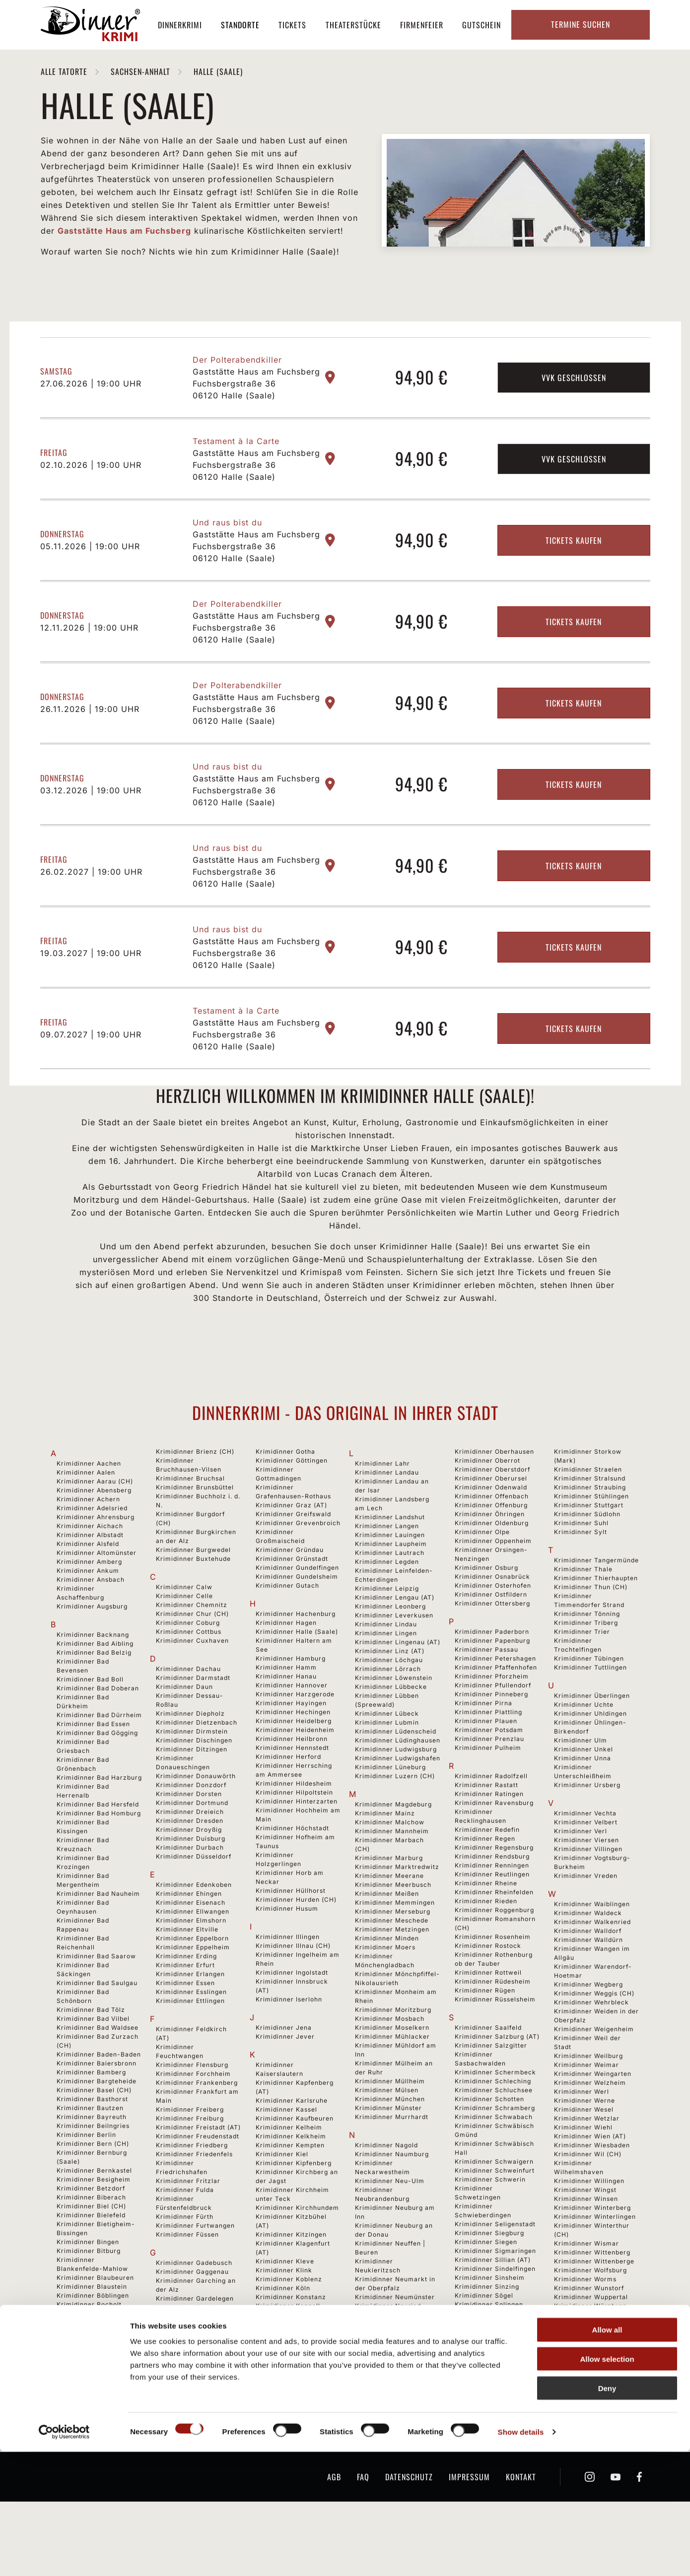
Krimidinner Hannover (292, 1734)
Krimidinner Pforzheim (492, 1725)
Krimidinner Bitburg (89, 2299)
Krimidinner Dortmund (192, 1851)
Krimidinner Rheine (486, 1931)
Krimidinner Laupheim (391, 1592)
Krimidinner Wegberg (588, 2033)
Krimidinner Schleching (493, 2129)
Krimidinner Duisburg (190, 1887)
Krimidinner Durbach (190, 1896)
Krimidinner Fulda (185, 2238)
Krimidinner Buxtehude (193, 1607)
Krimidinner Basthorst (92, 2147)
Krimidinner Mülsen (386, 2138)
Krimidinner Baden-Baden (99, 2103)
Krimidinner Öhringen (490, 1562)
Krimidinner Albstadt (90, 1583)
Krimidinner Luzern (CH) (395, 1824)
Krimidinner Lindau (386, 1672)
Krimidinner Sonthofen (491, 2371)
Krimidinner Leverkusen (394, 1664)
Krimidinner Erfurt (185, 2013)
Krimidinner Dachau (188, 1717)
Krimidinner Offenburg (491, 1553)
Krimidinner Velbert (586, 1870)
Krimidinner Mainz (385, 1862)
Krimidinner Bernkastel (94, 2219)
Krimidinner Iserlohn (289, 2048)
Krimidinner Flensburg (192, 2113)
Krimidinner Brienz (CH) (195, 1500)
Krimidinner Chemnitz (191, 1653)
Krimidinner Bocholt (89, 2353)
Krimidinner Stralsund (589, 1527)
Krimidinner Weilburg (588, 2104)
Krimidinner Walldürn (588, 1988)
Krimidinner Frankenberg (197, 2131)
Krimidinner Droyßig (189, 1878)
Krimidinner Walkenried (592, 1970)
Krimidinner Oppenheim (493, 1589)
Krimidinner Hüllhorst (291, 1939)
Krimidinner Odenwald (491, 1536)
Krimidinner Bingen (88, 2290)
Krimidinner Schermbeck (495, 2121)
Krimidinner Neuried (388, 2354)
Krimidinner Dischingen (194, 1789)
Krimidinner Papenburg (492, 1689)
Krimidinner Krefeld (288, 2390)
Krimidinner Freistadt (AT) (198, 2176)
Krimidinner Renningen (492, 1914)
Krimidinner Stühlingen (591, 1544)
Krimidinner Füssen (187, 2283)
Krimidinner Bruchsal (190, 1527)
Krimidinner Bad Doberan (98, 1736)
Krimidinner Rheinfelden (494, 1940)
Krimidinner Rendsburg (492, 1905)
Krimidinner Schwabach (494, 2165)
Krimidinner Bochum (90, 2362)
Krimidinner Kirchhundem (297, 2256)
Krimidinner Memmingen (395, 1951)
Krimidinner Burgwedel (193, 1598)
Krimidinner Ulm (580, 1789)
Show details (521, 2556)
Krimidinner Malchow (389, 1870)
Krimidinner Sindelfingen (495, 2317)
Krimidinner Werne (584, 2149)
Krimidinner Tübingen (589, 1707)
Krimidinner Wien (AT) (590, 2185)
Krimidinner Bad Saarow (96, 2004)
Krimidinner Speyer (486, 2388)
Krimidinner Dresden (189, 1869)
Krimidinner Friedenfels (194, 2202)
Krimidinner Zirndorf (587, 2409)
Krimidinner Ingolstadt (292, 2021)
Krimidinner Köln (283, 2336)
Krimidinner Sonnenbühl (494, 2362)
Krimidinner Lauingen (390, 1583)
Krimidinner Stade (484, 2415)
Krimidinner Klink (284, 2318)
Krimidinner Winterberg (592, 2256)
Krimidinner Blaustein (92, 2335)
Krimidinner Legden (387, 1610)
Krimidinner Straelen (588, 1518)
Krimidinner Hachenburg (296, 1662)
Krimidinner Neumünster (395, 2345)
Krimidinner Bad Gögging (97, 1781)
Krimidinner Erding (186, 2004)
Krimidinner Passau (486, 1698)
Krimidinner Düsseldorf (193, 1905)
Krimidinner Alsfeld (88, 1592)
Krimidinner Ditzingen (191, 1798)
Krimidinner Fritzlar (188, 2229)
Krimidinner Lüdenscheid (395, 1780)
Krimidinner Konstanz (291, 2345)
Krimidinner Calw (184, 1635)
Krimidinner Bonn (85, 2379)
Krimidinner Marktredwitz (397, 1915)
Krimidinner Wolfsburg (590, 2318)
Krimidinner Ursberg (587, 1833)
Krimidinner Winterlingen (595, 2265)
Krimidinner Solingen (489, 2353)
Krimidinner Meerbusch (393, 1933)
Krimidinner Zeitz (582, 2400)
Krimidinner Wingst (585, 2238)
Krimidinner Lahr (382, 1512)
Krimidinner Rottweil (488, 2021)
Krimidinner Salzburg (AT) (497, 2085)
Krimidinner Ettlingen (190, 2049)
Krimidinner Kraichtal (291, 2381)
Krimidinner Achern (88, 1547)
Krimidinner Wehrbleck (591, 2051)
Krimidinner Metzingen (392, 1978)
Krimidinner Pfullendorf (493, 1734)
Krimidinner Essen (185, 2031)
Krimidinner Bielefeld (91, 2263)
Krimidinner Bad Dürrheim (99, 1763)
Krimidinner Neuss (385, 2363)
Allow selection (607, 2483)
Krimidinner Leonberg (390, 1655)
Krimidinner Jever (285, 2085)
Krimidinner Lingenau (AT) (397, 1690)
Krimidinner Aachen (89, 1512)
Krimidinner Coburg (188, 1671)
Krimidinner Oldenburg (492, 1571)
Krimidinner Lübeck (387, 1762)
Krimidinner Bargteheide (97, 2129)
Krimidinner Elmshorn (191, 1969)
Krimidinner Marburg (389, 1906)
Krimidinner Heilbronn (292, 1787)
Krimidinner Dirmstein (192, 1780)
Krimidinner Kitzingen (291, 2283)
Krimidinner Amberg (89, 1610)
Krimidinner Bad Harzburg (99, 1826)
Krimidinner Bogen (87, 2371)
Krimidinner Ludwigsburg (396, 1798)
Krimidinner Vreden (586, 1924)
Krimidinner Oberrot (487, 1509)
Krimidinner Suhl (581, 1571)
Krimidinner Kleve (285, 2310)
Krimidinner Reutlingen (492, 1923)
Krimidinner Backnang (93, 1683)
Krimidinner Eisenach (190, 1951)
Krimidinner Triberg (586, 1671)
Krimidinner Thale (583, 1617)
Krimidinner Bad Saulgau (97, 2031)
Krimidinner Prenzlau (489, 1787)
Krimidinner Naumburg (392, 2202)
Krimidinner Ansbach (91, 1628)
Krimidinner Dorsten (189, 1842)
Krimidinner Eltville (187, 1978)
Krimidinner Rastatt (486, 1833)
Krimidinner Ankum (88, 1619)
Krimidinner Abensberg (94, 1539)
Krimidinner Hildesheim (294, 1832)
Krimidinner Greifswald (293, 1562)
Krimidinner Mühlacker (392, 2085)
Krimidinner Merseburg (392, 1960)
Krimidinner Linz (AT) (389, 1699)
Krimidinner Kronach (289, 2408)
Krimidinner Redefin (487, 1878)
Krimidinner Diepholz (190, 1762)
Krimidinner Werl (581, 2140)
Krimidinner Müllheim (390, 2129)
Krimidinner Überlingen (592, 1744)
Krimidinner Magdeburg (393, 1853)
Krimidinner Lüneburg (390, 1815)
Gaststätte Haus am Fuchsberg (124, 231)
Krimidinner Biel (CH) (91, 2254)
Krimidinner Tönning (587, 1662)
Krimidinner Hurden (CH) (296, 1948)
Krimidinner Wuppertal (591, 2345)
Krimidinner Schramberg (495, 2156)
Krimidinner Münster (388, 2156)
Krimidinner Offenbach (492, 1544)
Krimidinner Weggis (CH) (594, 2042)
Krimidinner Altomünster (97, 1601)
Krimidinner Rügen (485, 2039)
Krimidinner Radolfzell (491, 1824)
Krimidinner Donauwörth (196, 1824)
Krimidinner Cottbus (188, 1680)
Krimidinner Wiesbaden (592, 2193)
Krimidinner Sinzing (487, 2335)
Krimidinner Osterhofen (493, 1634)
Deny (607, 2513)
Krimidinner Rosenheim (493, 1985)
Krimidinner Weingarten (592, 2122)
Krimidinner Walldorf (587, 1979)
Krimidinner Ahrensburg (96, 1565)
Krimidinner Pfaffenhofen (496, 1716)
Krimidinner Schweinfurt (495, 2219)
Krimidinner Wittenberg (592, 2301)
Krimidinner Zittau (584, 2418)
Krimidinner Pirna (483, 1751)
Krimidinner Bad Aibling (95, 1692)
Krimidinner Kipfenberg (294, 2211)
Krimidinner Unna (582, 1806)
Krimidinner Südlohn (587, 1562)
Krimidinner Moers (385, 1995)
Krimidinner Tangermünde (596, 1608)
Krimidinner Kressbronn (294, 2399)
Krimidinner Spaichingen (495, 2379)
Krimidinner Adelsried (92, 1556)
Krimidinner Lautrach (389, 1601)
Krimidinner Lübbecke (391, 1735)
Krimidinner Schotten (489, 2147)
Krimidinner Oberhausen (494, 1500)
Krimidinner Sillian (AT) (493, 2308)
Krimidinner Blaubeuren (95, 2326)
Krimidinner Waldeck (588, 1961)
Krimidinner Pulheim (488, 1796)
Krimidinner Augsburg (92, 1655)
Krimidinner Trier (582, 1680)
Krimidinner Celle (184, 1644)
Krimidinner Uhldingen (590, 1762)
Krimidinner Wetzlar (587, 2167)
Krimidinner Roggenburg (494, 1958)
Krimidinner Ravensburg (494, 1851)
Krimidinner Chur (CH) (192, 1662)
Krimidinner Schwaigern (494, 2210)
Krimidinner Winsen (586, 2247)
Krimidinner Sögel (484, 2344)
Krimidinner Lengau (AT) (394, 1646)
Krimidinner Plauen (486, 1769)
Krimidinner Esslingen (191, 2040)
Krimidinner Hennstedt (292, 1796)
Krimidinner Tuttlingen (590, 1716)
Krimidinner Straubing (590, 1536)
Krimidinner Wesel (584, 2158)
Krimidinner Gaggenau (192, 2320)
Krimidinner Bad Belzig (94, 1701)
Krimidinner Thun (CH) (590, 1635)
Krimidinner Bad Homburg (99, 1862)
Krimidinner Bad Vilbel (93, 2067)
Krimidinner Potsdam (489, 1778)
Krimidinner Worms (585, 2327)
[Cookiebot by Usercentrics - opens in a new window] (64, 2556)
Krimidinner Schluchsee (494, 2138)
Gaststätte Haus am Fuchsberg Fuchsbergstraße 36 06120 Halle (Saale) (256, 432)
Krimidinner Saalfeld (488, 2076)
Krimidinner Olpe (482, 1580)
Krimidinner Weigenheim (594, 2077)
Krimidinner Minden (387, 1987)
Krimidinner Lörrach (388, 1717)
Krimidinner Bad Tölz (91, 2058)
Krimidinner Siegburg (489, 2281)
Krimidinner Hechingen (293, 1760)
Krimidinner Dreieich (190, 1860)
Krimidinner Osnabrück (492, 1625)
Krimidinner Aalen (86, 1521)
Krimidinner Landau (387, 1521)
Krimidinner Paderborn (492, 1680)
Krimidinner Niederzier (392, 2426)
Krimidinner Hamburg (291, 1707)
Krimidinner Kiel (282, 2202)
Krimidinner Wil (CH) (587, 2202)
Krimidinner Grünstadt (292, 1607)
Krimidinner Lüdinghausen (397, 1789)
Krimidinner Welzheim (590, 2131)
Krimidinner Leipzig (387, 1637)
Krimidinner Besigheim (94, 2228)
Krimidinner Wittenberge (594, 2310)
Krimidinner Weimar (586, 2113)
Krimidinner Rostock (488, 1994)
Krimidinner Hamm (286, 1716)
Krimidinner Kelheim (289, 2176)
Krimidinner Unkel (583, 1798)
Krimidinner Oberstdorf (492, 1518)
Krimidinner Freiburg (190, 2167)
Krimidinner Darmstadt (193, 1726)
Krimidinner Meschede (391, 1969)
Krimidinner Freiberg (190, 2158)
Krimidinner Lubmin (387, 1771)
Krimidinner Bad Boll (90, 1728)
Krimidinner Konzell (288, 2354)
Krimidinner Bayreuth (92, 2165)
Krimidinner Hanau (286, 1725)
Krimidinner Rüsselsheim (495, 2048)
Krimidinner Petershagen (495, 1707)
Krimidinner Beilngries (93, 2174)
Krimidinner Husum (287, 1957)
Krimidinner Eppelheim (193, 1995)
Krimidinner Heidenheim (295, 1778)
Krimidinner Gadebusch (194, 2311)
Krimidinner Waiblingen (592, 1952)
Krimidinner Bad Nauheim (98, 1942)
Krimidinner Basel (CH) (94, 2138)
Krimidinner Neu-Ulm (389, 2229)
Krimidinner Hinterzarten (297, 1850)
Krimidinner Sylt (580, 1580)
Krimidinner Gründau (290, 1598)
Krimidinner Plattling (488, 1760)
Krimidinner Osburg (486, 1616)
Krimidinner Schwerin (490, 2228)
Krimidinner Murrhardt (391, 2165)
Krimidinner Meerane (389, 1924)
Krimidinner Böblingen (93, 2344)
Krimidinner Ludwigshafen (397, 1806)
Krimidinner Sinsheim (490, 2326)
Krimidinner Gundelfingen (297, 1616)
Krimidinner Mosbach (389, 2067)
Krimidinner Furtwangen (195, 2274)
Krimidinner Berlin (86, 2183)
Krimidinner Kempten (290, 2193)
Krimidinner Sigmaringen (495, 2299)
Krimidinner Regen (485, 1887)
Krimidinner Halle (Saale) (297, 1680)
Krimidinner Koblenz (289, 2327)
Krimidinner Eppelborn (192, 1987)
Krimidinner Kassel (286, 2158)
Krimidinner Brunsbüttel (195, 1536)
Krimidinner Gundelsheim (297, 1625)
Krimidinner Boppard (90, 2406)
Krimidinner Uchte (584, 1753)
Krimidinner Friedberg (192, 2193)
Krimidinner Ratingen (489, 1842)
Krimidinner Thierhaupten (596, 1626)
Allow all (607, 2454)
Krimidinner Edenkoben (194, 1933)
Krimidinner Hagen (286, 1671)
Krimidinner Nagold (386, 2193)
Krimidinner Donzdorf (191, 1833)
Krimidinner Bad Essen (93, 1772)
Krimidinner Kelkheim (291, 2185)
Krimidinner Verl (580, 1879)
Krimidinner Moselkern (392, 2076)
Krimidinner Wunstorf (589, 2336)
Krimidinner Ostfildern (491, 1643)
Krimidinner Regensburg (494, 1896)
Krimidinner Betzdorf (91, 2237)
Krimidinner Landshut (390, 1565)
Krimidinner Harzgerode (295, 1742)
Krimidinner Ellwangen (192, 1960)
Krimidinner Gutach (287, 1634)
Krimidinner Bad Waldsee (97, 2076)
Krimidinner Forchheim (193, 2122)
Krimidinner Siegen (486, 2290)
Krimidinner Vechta (585, 1862)
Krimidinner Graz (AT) (291, 1553)
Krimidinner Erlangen (190, 2022)
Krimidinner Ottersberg (492, 1652)
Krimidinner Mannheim (392, 1879)
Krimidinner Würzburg (590, 2354)
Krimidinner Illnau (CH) (293, 1994)
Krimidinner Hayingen (291, 1751)
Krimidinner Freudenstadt (197, 2185)
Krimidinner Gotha (285, 1500)
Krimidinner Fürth (184, 2265)
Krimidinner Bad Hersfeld (98, 1853)
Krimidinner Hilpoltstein (294, 1841)
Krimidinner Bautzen (90, 2156)
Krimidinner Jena (284, 2076)
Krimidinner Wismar (586, 2292)
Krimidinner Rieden (486, 1949)
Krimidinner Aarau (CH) (95, 1530)
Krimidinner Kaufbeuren (295, 2167)
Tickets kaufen (574, 588)
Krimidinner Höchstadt (292, 1876)
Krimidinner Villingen (588, 1897)
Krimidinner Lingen (386, 1681)
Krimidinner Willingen (589, 2229)
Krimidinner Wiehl (583, 2176)
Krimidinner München (390, 2147)
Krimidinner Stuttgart (588, 1553)
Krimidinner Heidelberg (294, 1769)
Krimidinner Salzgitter (491, 2094)
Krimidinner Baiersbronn (97, 2112)
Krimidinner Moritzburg (393, 2058)
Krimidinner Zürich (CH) (593, 2427)
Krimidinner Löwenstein (393, 1726)
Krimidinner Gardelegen (195, 2347)
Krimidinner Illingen (288, 1985)
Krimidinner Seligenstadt (495, 2272)
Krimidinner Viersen (586, 1888)
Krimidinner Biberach (91, 2246)
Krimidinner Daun (184, 1735)
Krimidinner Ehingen (189, 1942)
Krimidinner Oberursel (491, 1527)
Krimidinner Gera (184, 2427)
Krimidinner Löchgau (389, 1708)
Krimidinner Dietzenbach (196, 1771)
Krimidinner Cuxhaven (192, 1689)
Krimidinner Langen (387, 1574)
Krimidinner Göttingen (292, 1509)
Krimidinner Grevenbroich (298, 1571)
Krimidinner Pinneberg (491, 1742)
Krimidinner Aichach (90, 1574)
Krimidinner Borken (88, 2415)
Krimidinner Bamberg (91, 2121)
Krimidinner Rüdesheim (493, 2030)
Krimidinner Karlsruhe (292, 2149)
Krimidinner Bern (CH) (93, 2192)
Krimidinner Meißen (387, 1942)
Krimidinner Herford (288, 1805)
